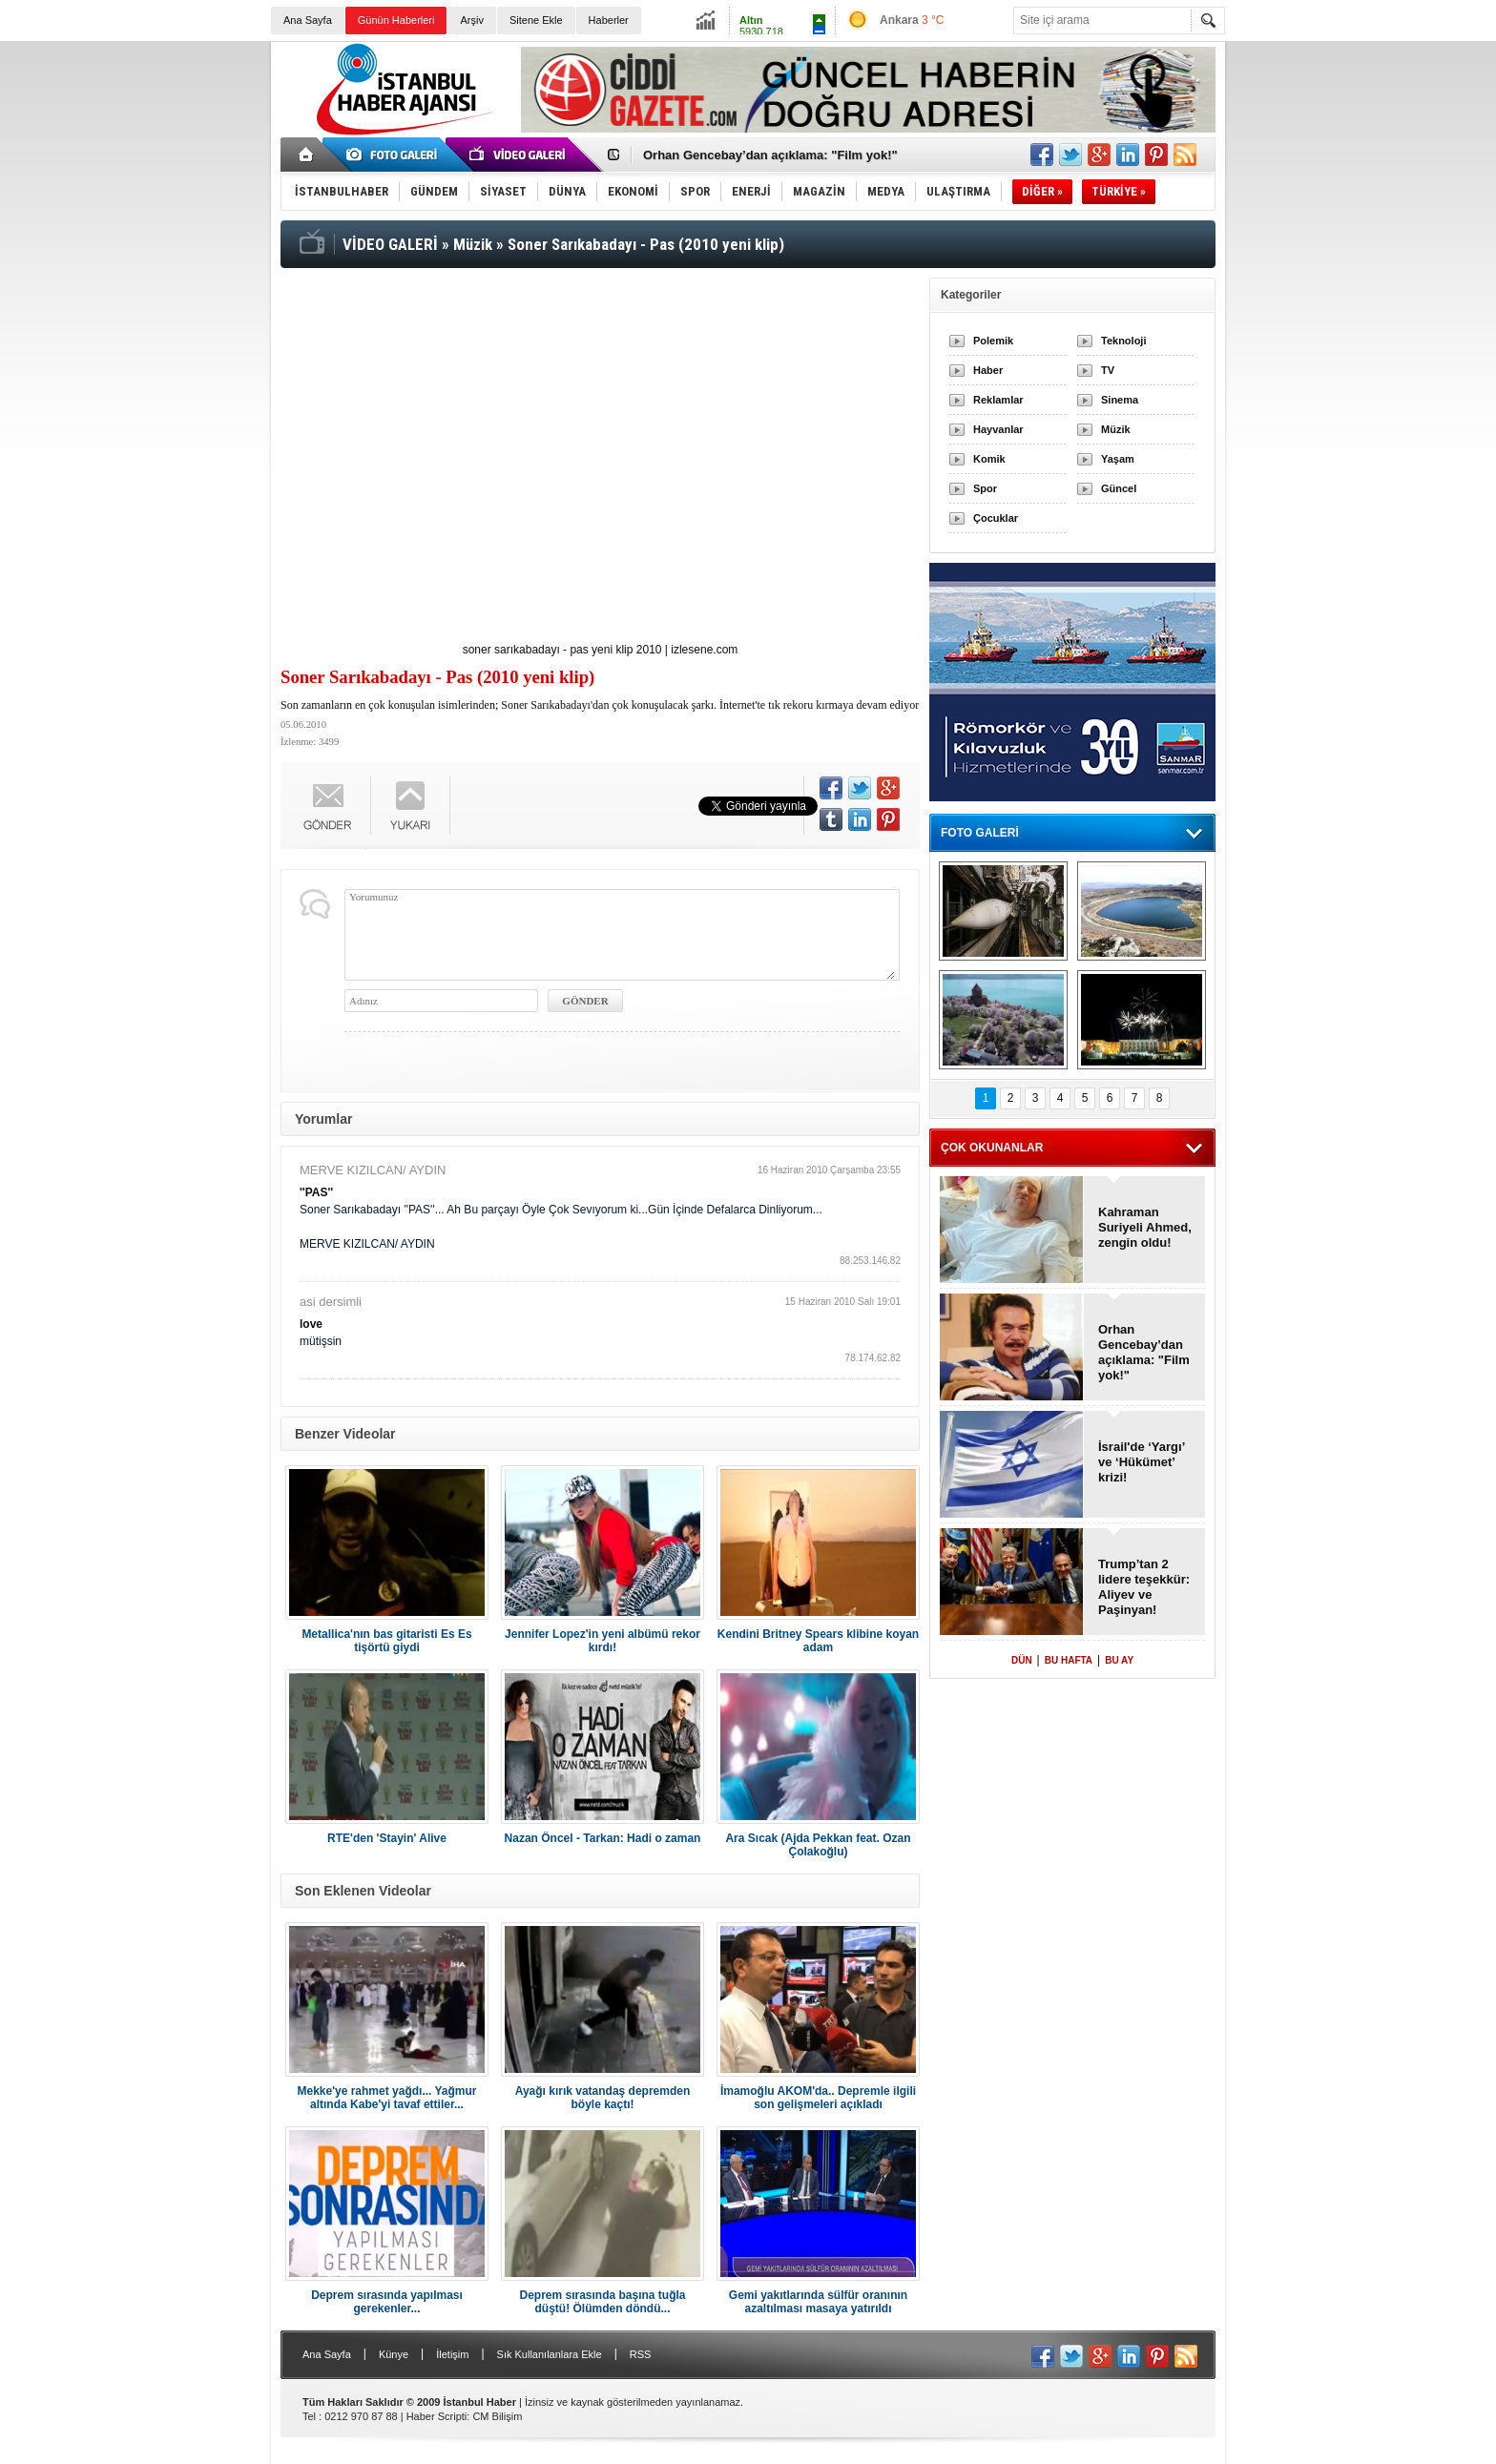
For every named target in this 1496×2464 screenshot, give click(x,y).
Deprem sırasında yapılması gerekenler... (387, 2301)
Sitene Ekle (536, 20)
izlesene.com (704, 649)
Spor (985, 488)
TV (1107, 370)
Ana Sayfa (307, 20)
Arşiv (471, 20)
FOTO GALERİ (980, 832)
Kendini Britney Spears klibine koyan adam (818, 1640)
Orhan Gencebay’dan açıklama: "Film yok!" (770, 155)
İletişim (452, 2354)
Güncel (1118, 488)
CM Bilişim (497, 2416)
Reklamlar (998, 399)
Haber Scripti (437, 2416)
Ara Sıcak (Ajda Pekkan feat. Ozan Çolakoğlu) (817, 1845)
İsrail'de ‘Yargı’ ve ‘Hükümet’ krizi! (1141, 1461)
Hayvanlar (998, 429)
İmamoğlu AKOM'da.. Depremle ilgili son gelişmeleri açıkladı (818, 2097)
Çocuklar (995, 518)
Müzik (1116, 429)
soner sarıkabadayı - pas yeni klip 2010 (562, 649)
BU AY (1119, 1660)
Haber (988, 370)
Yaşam (1117, 459)
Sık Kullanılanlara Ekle (549, 2354)
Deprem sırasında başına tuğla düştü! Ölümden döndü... (602, 2301)
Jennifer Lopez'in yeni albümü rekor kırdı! (602, 1640)
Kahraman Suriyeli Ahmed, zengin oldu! (1145, 1227)
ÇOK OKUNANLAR (992, 1147)
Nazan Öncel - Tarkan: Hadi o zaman (603, 1838)
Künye (393, 2354)
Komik (989, 459)
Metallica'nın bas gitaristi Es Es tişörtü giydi (386, 1640)
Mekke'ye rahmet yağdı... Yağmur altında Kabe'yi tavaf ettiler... (386, 2097)
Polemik (993, 340)
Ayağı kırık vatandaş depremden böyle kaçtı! (603, 2097)
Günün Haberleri (396, 20)
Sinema (1119, 399)
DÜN (1021, 1660)
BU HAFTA (1068, 1660)
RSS (641, 2354)
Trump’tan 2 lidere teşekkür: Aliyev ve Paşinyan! (1144, 1587)
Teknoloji (1123, 340)
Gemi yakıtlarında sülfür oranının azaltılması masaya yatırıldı (818, 2301)
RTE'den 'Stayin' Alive (387, 1838)
